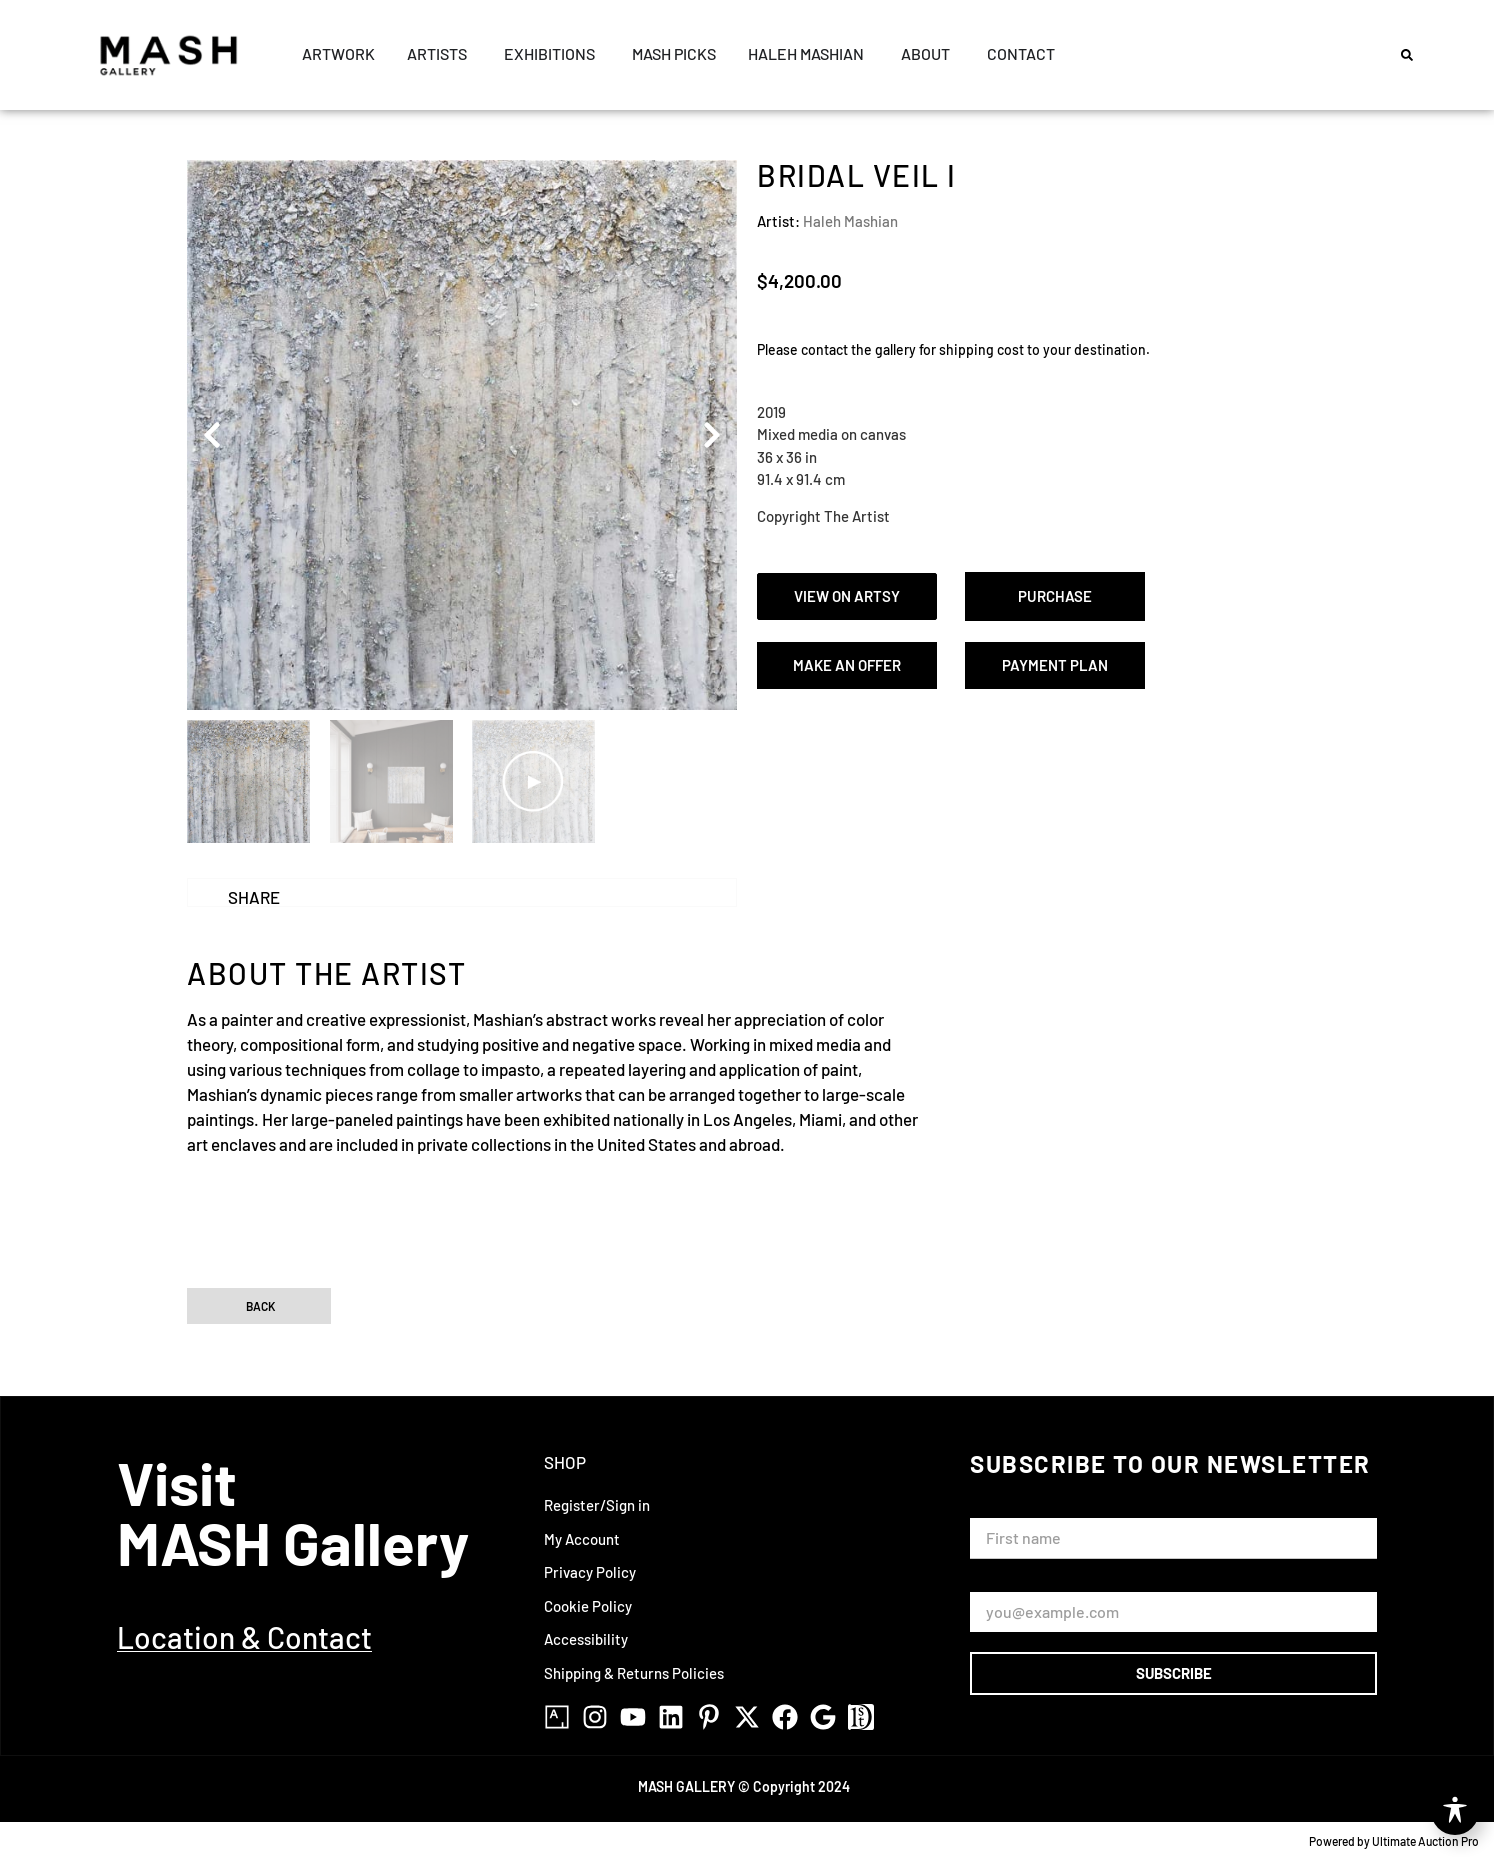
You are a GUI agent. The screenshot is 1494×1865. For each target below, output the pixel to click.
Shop (565, 1462)
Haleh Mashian (850, 221)
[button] (1407, 55)
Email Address (1021, 1582)
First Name (1010, 1509)
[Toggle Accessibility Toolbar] (1455, 1811)
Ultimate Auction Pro (1425, 1841)
